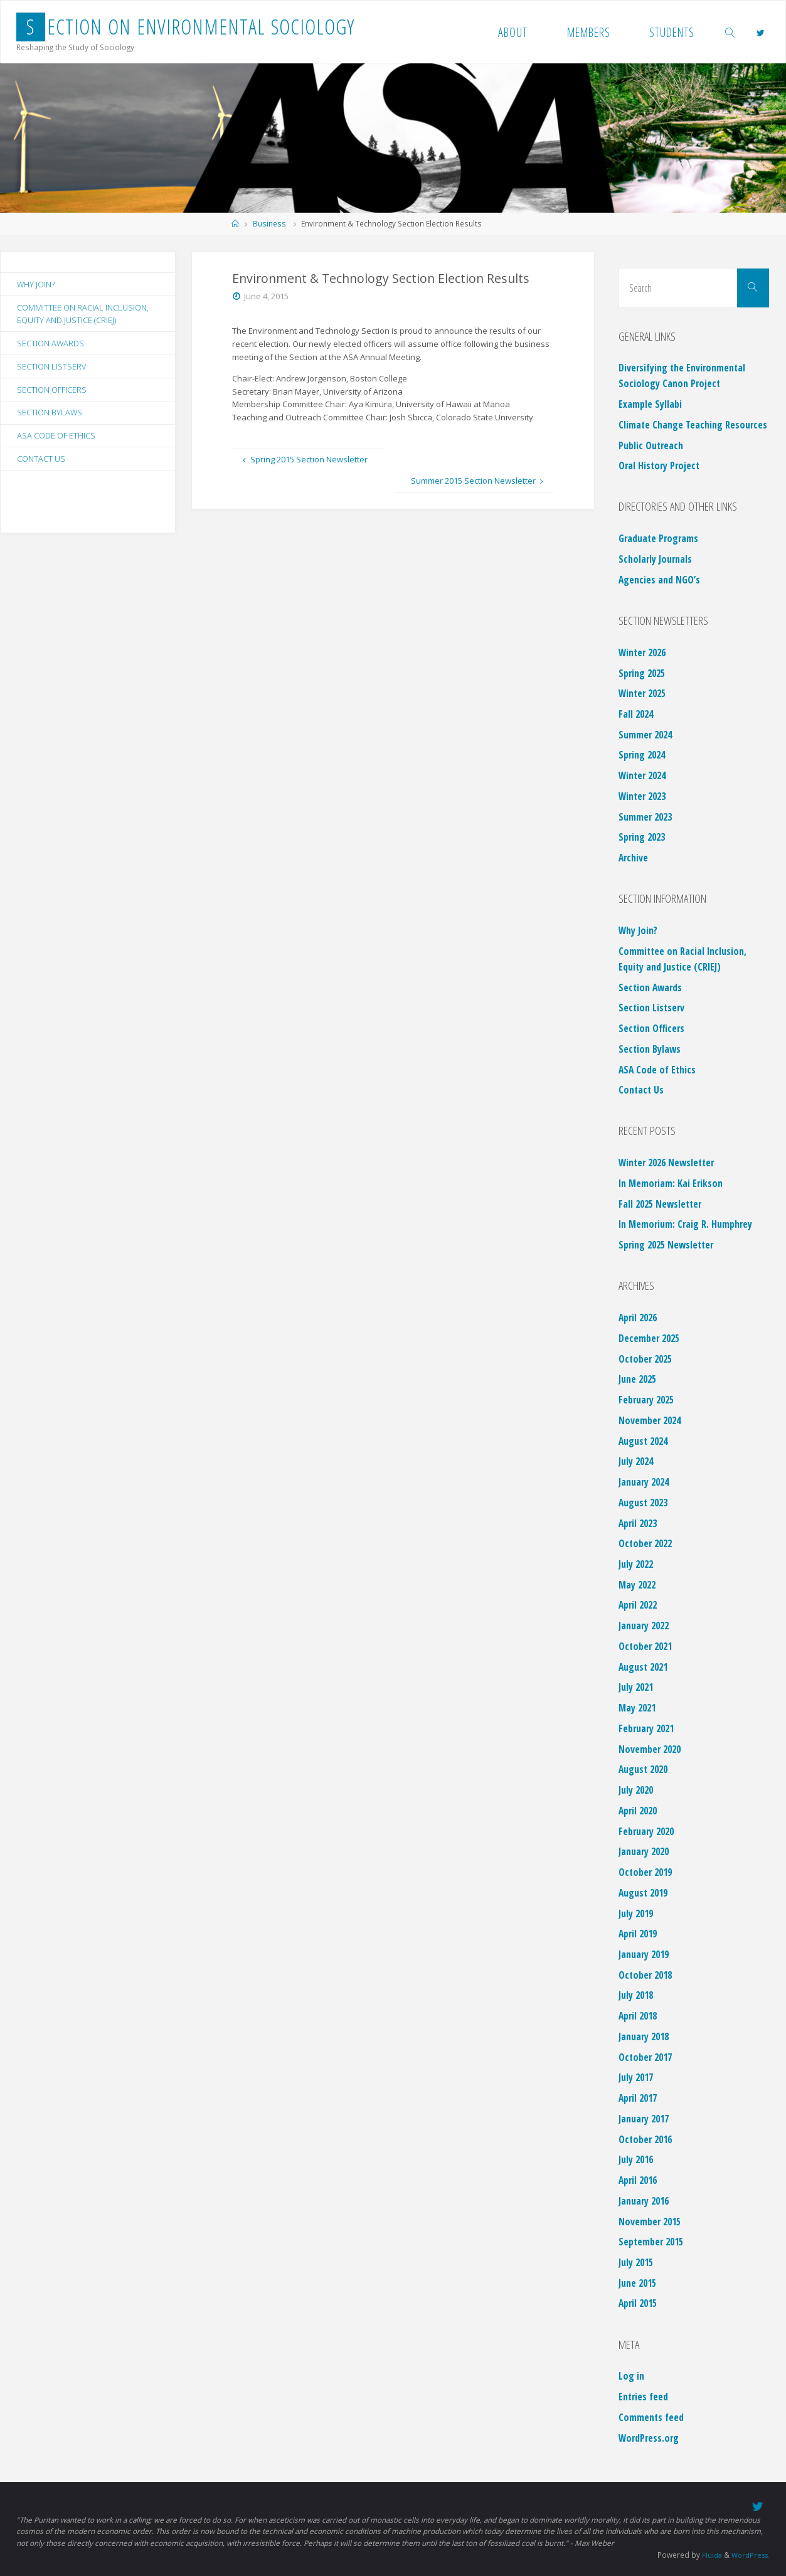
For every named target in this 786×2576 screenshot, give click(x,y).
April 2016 (638, 2180)
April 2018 (638, 2016)
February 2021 (646, 1728)
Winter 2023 (642, 796)
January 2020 (644, 1851)
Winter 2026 (642, 652)
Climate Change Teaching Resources (693, 425)
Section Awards (51, 344)
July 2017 (636, 2077)
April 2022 (638, 1605)
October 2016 (645, 2139)
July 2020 (636, 1790)
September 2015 (651, 2242)
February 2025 (646, 1400)
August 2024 (643, 1441)
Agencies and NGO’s (659, 580)
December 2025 (649, 1338)
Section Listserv (52, 367)
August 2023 (643, 1502)
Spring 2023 (642, 837)
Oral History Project (659, 465)
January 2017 (644, 2119)
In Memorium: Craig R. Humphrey (685, 1224)
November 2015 (650, 2221)
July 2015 (636, 2262)
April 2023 (638, 1523)
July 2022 (636, 1564)
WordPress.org (649, 2438)
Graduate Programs (658, 538)
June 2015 (637, 2283)
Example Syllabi (650, 404)
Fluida (706, 2554)
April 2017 (638, 2098)
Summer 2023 (645, 817)
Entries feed (643, 2396)
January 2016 (644, 2201)
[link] (730, 32)
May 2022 (637, 1585)
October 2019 (645, 1872)
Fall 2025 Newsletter (660, 1204)
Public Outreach (651, 445)
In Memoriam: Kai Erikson (671, 1183)
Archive (633, 858)
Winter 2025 (642, 693)
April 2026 (638, 1317)
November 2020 (650, 1749)
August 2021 (643, 1667)
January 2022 (644, 1625)
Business (269, 223)
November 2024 (650, 1420)
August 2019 (643, 1893)
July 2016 (636, 2159)
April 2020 (638, 1811)
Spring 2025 (642, 673)
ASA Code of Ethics (57, 438)
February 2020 (646, 1831)
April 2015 (638, 2303)
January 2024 (644, 1482)
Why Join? (36, 284)
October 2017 (645, 2057)
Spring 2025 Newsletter (666, 1245)
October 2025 (645, 1359)
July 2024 (636, 1461)
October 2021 (645, 1646)
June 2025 (637, 1379)
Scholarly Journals (655, 559)
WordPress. (748, 2554)
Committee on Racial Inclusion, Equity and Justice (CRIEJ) (84, 314)
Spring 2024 (642, 755)
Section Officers (52, 391)
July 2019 (636, 1913)
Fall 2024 (636, 714)
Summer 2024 (645, 735)
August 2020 (643, 1769)
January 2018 (644, 2036)
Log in (631, 2376)
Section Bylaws (50, 414)
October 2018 (645, 1975)
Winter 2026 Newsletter (666, 1162)
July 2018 (636, 1995)
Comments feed (651, 2417)
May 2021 (637, 1708)
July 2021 (636, 1687)
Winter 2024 (642, 775)
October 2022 (645, 1543)
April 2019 (638, 1933)
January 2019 (644, 1954)
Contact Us (41, 461)
